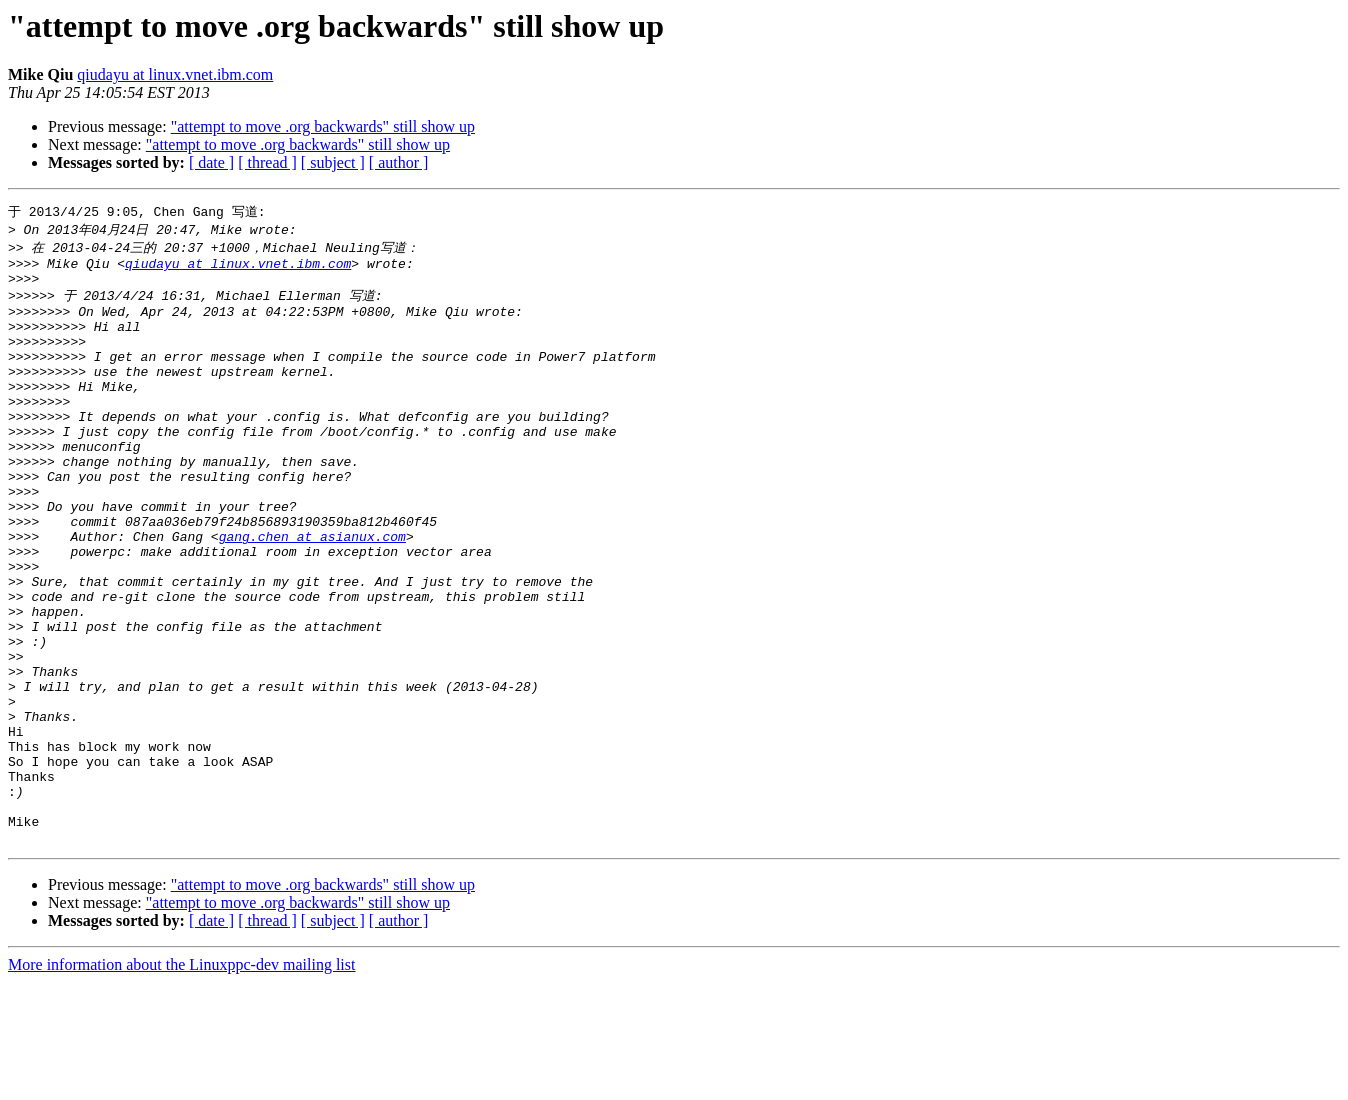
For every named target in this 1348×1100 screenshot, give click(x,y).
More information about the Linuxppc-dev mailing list (181, 1082)
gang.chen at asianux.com (312, 594)
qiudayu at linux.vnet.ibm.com (175, 74)
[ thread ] (267, 162)
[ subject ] (333, 162)
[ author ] (399, 162)
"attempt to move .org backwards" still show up (323, 126)
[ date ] (211, 162)
